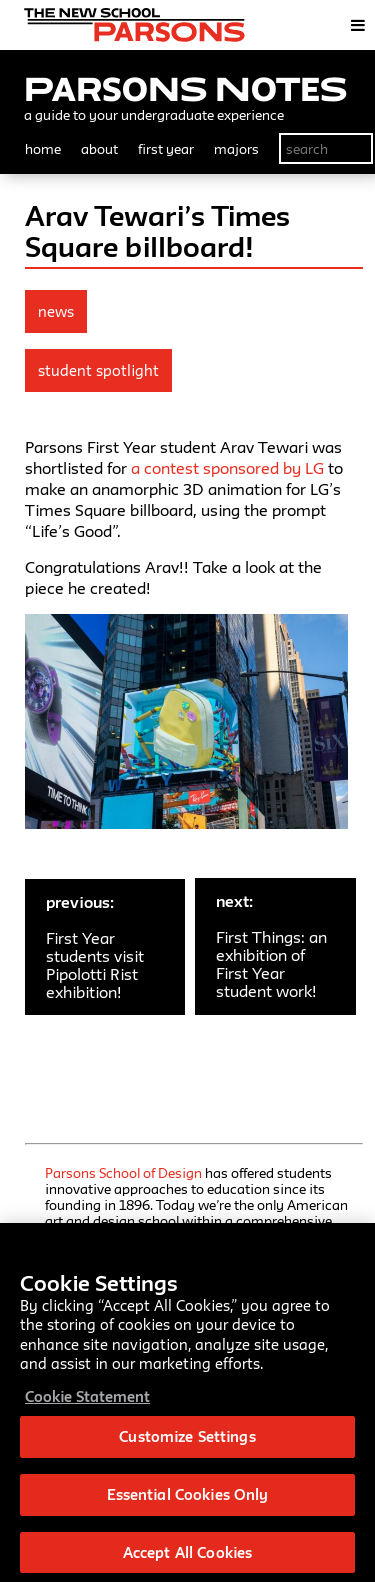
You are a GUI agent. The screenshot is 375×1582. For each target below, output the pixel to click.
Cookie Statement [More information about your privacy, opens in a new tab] (87, 1399)
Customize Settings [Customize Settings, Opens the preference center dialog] (187, 1440)
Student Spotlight (98, 370)
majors (236, 149)
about (99, 149)
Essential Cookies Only (188, 1497)
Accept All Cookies (187, 1555)
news (56, 311)
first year (166, 149)
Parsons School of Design (123, 1173)
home (43, 149)
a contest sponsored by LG (227, 468)
